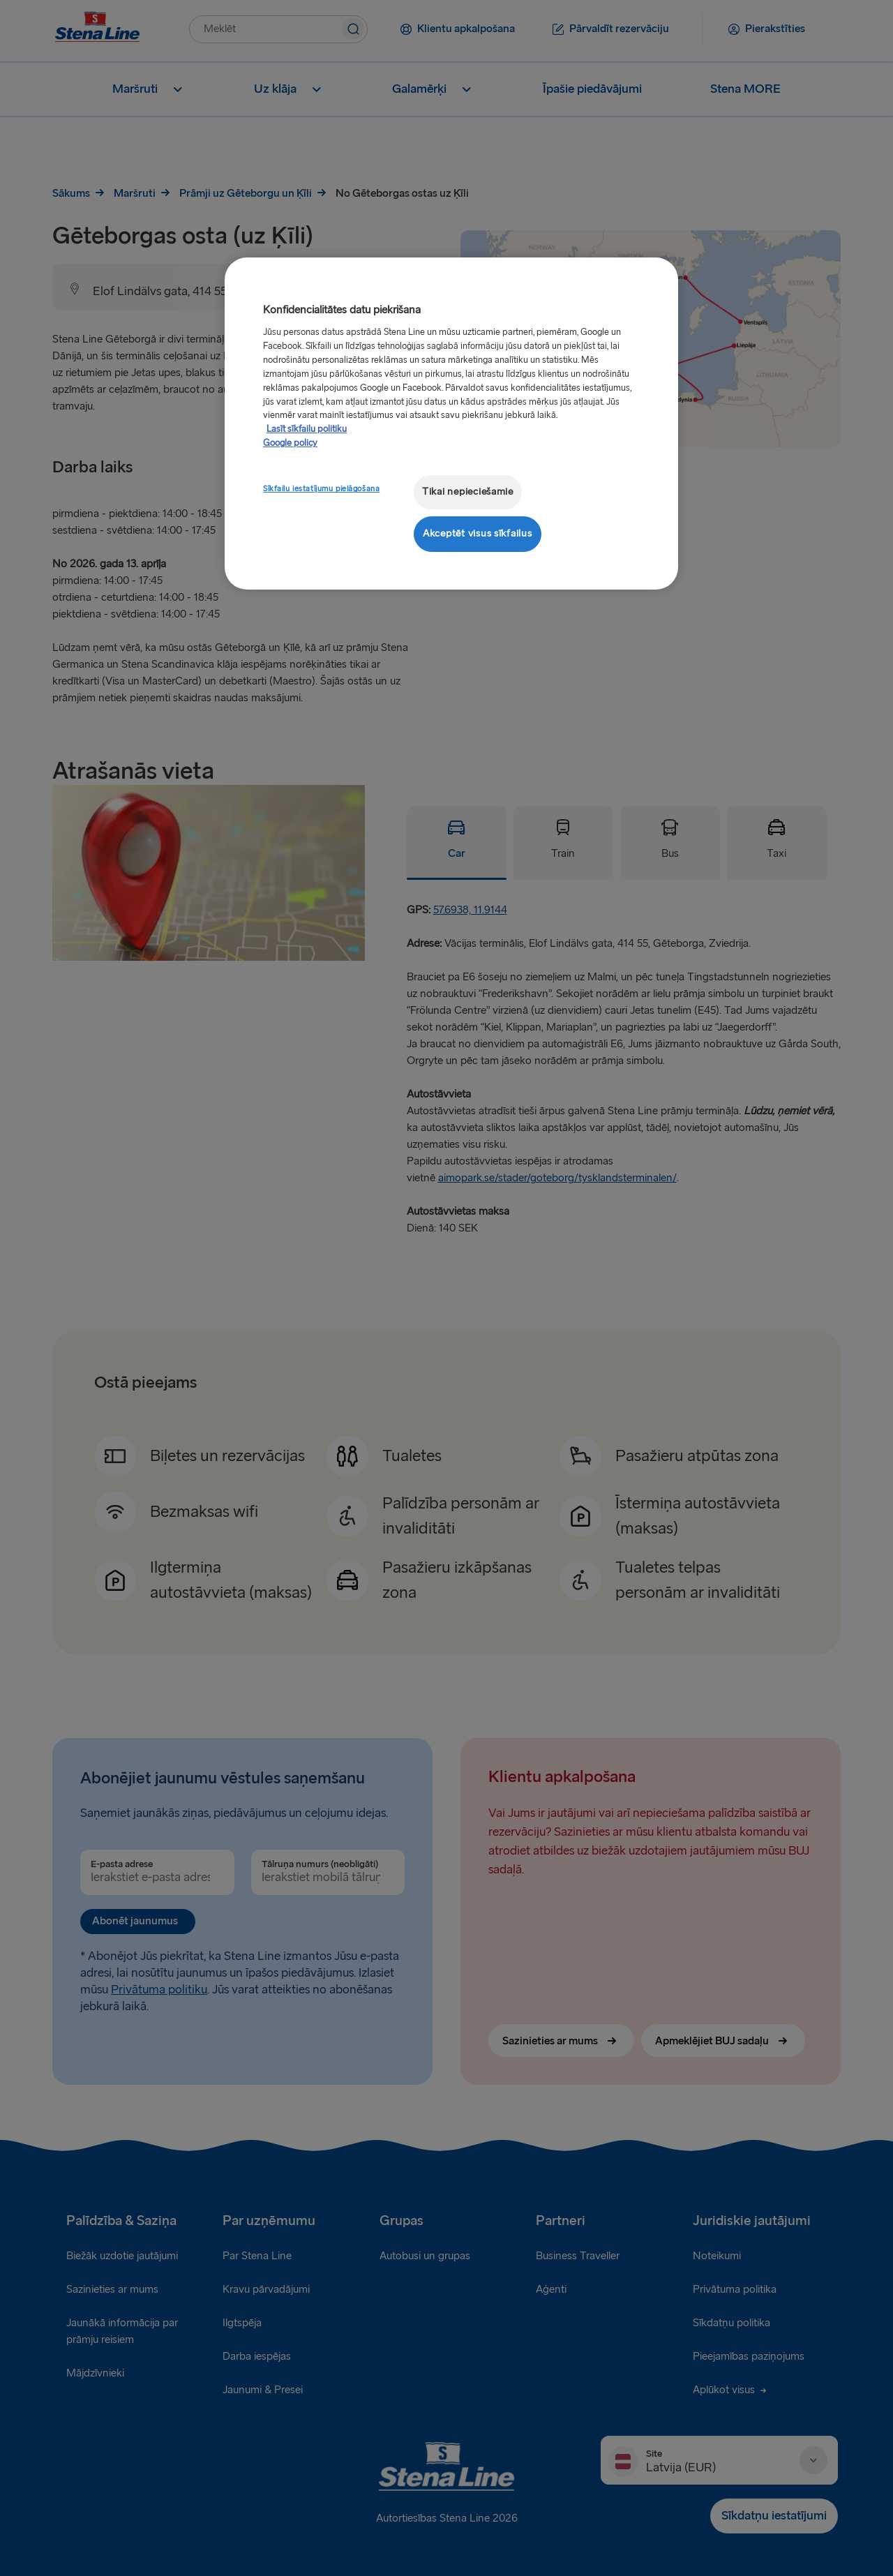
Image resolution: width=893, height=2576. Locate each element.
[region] (451, 423)
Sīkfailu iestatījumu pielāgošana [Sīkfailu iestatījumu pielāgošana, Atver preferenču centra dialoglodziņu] (321, 488)
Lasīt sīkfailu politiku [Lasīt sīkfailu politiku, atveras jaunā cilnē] (307, 429)
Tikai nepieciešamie (467, 491)
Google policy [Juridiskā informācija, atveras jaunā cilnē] (290, 443)
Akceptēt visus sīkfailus (477, 533)
